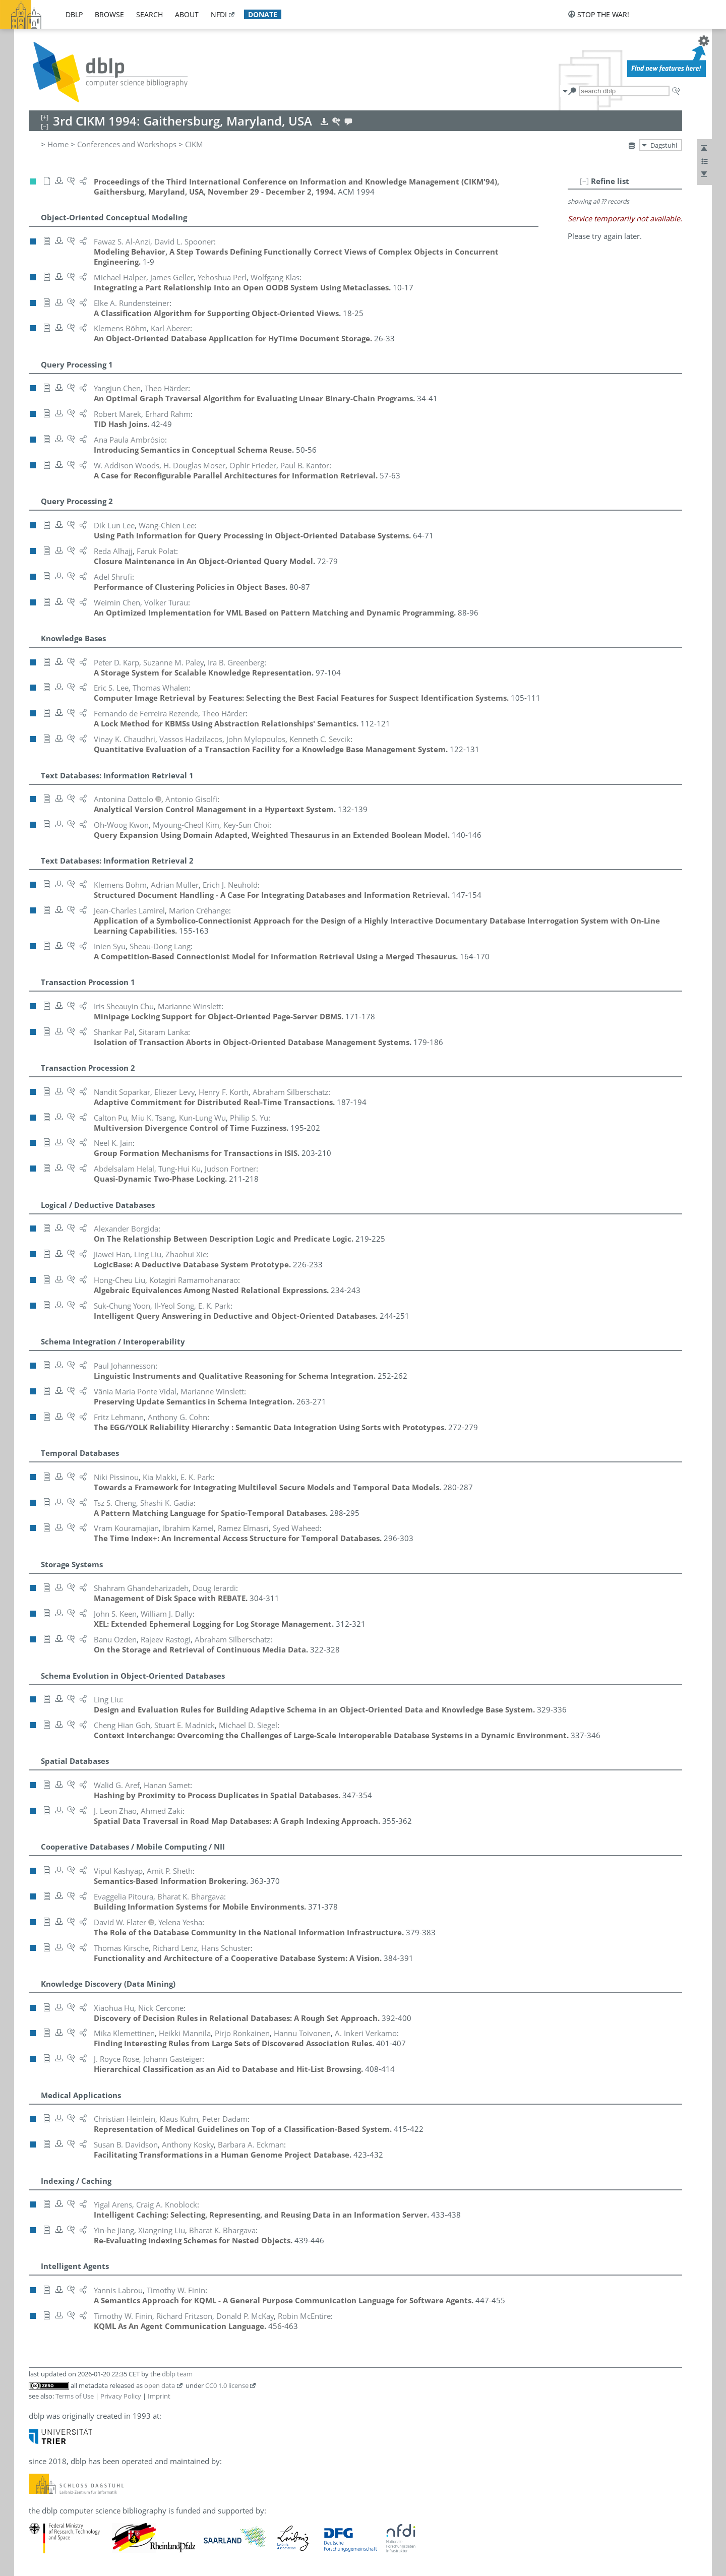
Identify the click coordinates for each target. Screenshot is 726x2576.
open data (159, 2385)
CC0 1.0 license (227, 2385)
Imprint (159, 2396)
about (187, 14)
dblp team (177, 2373)
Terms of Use (74, 2396)
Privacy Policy (120, 2396)
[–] (584, 181)
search (149, 14)
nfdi (219, 14)
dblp (74, 14)
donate (262, 14)
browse (109, 14)
